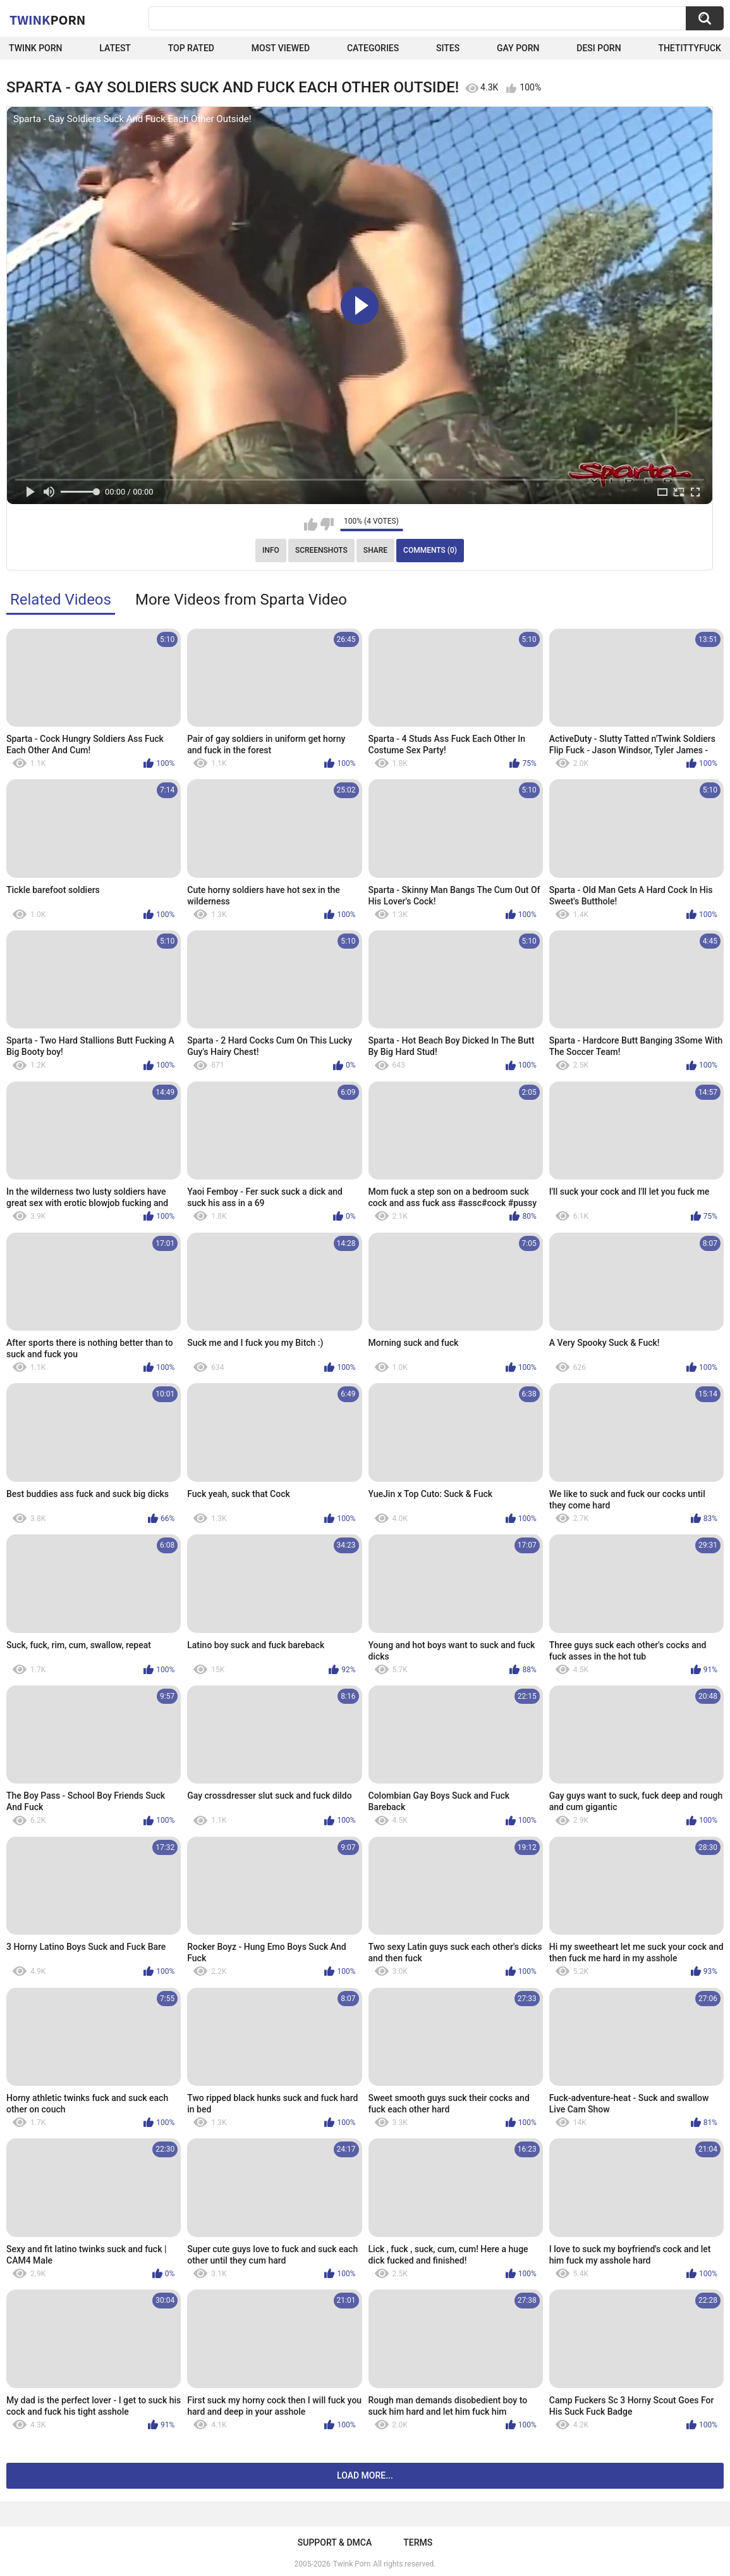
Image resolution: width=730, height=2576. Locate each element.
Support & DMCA (335, 2542)
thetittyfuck (689, 48)
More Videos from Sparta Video (241, 599)
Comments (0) (430, 550)
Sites (447, 48)
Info (270, 550)
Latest (115, 48)
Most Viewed (281, 48)
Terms (417, 2542)
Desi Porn (598, 48)
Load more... (365, 2475)
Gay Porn (518, 48)
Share (375, 550)
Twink (47, 19)
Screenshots (321, 550)
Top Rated (191, 48)
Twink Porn (36, 48)
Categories (373, 48)
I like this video (310, 524)
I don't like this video (327, 524)
